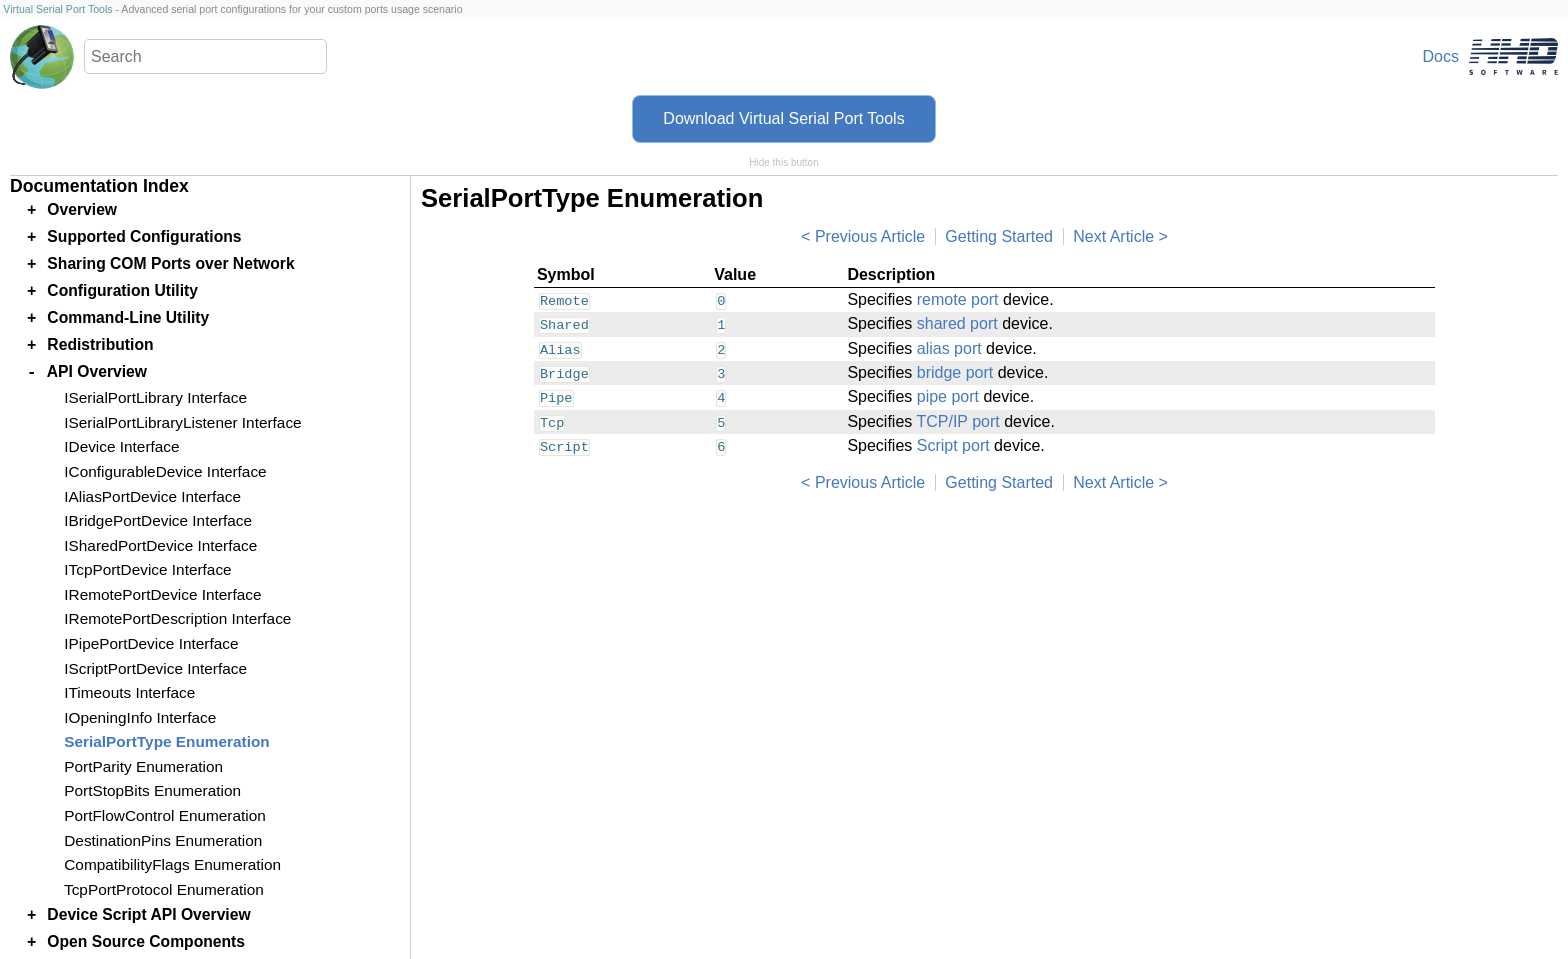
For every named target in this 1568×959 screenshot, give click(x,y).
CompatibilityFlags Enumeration (172, 864)
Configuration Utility (122, 290)
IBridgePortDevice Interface (158, 520)
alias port (949, 348)
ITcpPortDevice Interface (147, 569)
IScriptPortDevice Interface (155, 668)
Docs (1441, 56)
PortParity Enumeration (143, 766)
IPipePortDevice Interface (151, 643)
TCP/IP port (957, 421)
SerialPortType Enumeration (166, 741)
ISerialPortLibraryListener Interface (182, 422)
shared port (957, 323)
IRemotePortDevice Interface (162, 594)
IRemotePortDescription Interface (177, 618)
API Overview (97, 371)
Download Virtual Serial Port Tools (783, 118)
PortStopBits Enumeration (152, 790)
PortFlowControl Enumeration (164, 815)
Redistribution (100, 344)
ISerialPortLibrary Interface (155, 397)
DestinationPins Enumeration (163, 840)
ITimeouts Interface (129, 692)
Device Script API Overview (148, 914)
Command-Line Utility (128, 317)
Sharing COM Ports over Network (170, 263)
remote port (958, 299)
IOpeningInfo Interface (140, 717)
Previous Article (870, 236)
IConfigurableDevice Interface (165, 471)
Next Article (1113, 236)
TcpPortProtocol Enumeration (164, 889)
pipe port (948, 396)
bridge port (955, 372)
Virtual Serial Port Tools (57, 9)
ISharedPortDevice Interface (160, 545)
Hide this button (784, 162)
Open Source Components (146, 941)
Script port (953, 445)
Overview (82, 209)
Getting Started (999, 236)
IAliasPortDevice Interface (152, 496)
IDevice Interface (121, 446)
